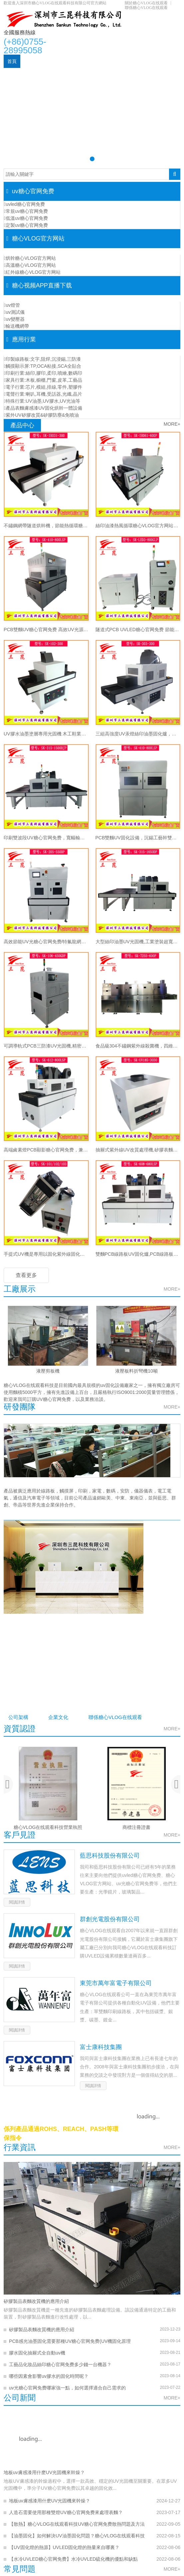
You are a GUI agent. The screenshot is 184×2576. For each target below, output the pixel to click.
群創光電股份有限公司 (110, 1920)
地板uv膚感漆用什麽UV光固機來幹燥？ (49, 2501)
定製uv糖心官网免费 (26, 225)
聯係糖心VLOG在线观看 (146, 7)
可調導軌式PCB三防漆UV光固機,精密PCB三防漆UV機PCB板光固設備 (46, 1046)
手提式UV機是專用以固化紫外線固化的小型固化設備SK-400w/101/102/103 (46, 1254)
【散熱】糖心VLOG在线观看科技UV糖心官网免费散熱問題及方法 (77, 2524)
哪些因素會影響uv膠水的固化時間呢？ (49, 2376)
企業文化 (67, 1717)
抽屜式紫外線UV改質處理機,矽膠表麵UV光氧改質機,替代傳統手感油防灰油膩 (137, 1149)
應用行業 (121, 61)
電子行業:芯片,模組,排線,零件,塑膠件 (43, 387)
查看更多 (26, 1275)
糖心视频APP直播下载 (30, 74)
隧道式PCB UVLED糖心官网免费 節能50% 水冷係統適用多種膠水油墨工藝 (137, 629)
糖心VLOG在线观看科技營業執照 (48, 1828)
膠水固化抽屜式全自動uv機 (37, 2353)
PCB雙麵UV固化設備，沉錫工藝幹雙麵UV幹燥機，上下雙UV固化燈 (137, 837)
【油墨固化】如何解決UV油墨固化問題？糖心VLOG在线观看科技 (77, 2536)
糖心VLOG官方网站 (84, 61)
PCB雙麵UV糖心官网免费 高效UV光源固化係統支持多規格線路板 (46, 629)
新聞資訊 (70, 74)
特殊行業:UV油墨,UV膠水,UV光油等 (42, 401)
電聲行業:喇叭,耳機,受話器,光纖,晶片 (43, 394)
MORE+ (172, 424)
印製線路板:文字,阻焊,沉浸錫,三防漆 (42, 359)
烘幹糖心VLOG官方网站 (30, 258)
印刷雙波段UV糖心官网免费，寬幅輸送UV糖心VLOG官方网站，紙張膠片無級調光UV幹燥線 (46, 837)
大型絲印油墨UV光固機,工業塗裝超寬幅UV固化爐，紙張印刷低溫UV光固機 (137, 941)
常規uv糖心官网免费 (26, 211)
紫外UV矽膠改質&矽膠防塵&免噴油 (41, 415)
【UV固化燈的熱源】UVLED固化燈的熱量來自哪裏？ (64, 2548)
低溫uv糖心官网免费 (26, 218)
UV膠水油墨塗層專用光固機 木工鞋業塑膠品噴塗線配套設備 (46, 733)
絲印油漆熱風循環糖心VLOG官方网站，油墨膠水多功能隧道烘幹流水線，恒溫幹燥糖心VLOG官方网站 (137, 525)
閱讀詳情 (17, 1903)
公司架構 (21, 1717)
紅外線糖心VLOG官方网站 (32, 272)
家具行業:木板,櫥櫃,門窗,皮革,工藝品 (43, 380)
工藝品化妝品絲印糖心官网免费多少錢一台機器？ (60, 2365)
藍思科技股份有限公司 (110, 1856)
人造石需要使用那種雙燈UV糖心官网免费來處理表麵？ (65, 2513)
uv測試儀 (14, 312)
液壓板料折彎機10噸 (136, 1371)
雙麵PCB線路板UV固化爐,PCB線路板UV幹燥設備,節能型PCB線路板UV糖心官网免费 (137, 1254)
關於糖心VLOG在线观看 (146, 3)
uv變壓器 (14, 319)
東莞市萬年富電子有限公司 (116, 1983)
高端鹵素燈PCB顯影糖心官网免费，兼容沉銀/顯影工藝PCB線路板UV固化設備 (46, 1149)
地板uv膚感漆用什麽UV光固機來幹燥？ (44, 2473)
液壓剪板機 (48, 1371)
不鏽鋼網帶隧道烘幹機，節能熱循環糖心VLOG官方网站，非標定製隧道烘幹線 (46, 525)
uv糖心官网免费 (40, 61)
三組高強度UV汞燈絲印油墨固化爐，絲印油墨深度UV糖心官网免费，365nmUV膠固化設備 (137, 733)
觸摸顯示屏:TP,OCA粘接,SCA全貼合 (42, 366)
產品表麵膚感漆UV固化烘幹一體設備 (43, 408)
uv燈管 (12, 305)
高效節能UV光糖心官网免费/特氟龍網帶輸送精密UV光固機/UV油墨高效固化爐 (46, 941)
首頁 (12, 61)
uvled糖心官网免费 (24, 204)
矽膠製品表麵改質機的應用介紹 (36, 2302)
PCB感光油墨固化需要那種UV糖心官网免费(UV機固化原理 (70, 2342)
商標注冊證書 (136, 1828)
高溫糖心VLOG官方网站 (30, 265)
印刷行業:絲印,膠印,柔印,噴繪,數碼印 (43, 373)
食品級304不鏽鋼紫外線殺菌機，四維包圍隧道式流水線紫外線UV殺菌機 (137, 1046)
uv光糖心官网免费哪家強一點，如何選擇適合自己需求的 (67, 2388)
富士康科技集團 (101, 2047)
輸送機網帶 (16, 326)
